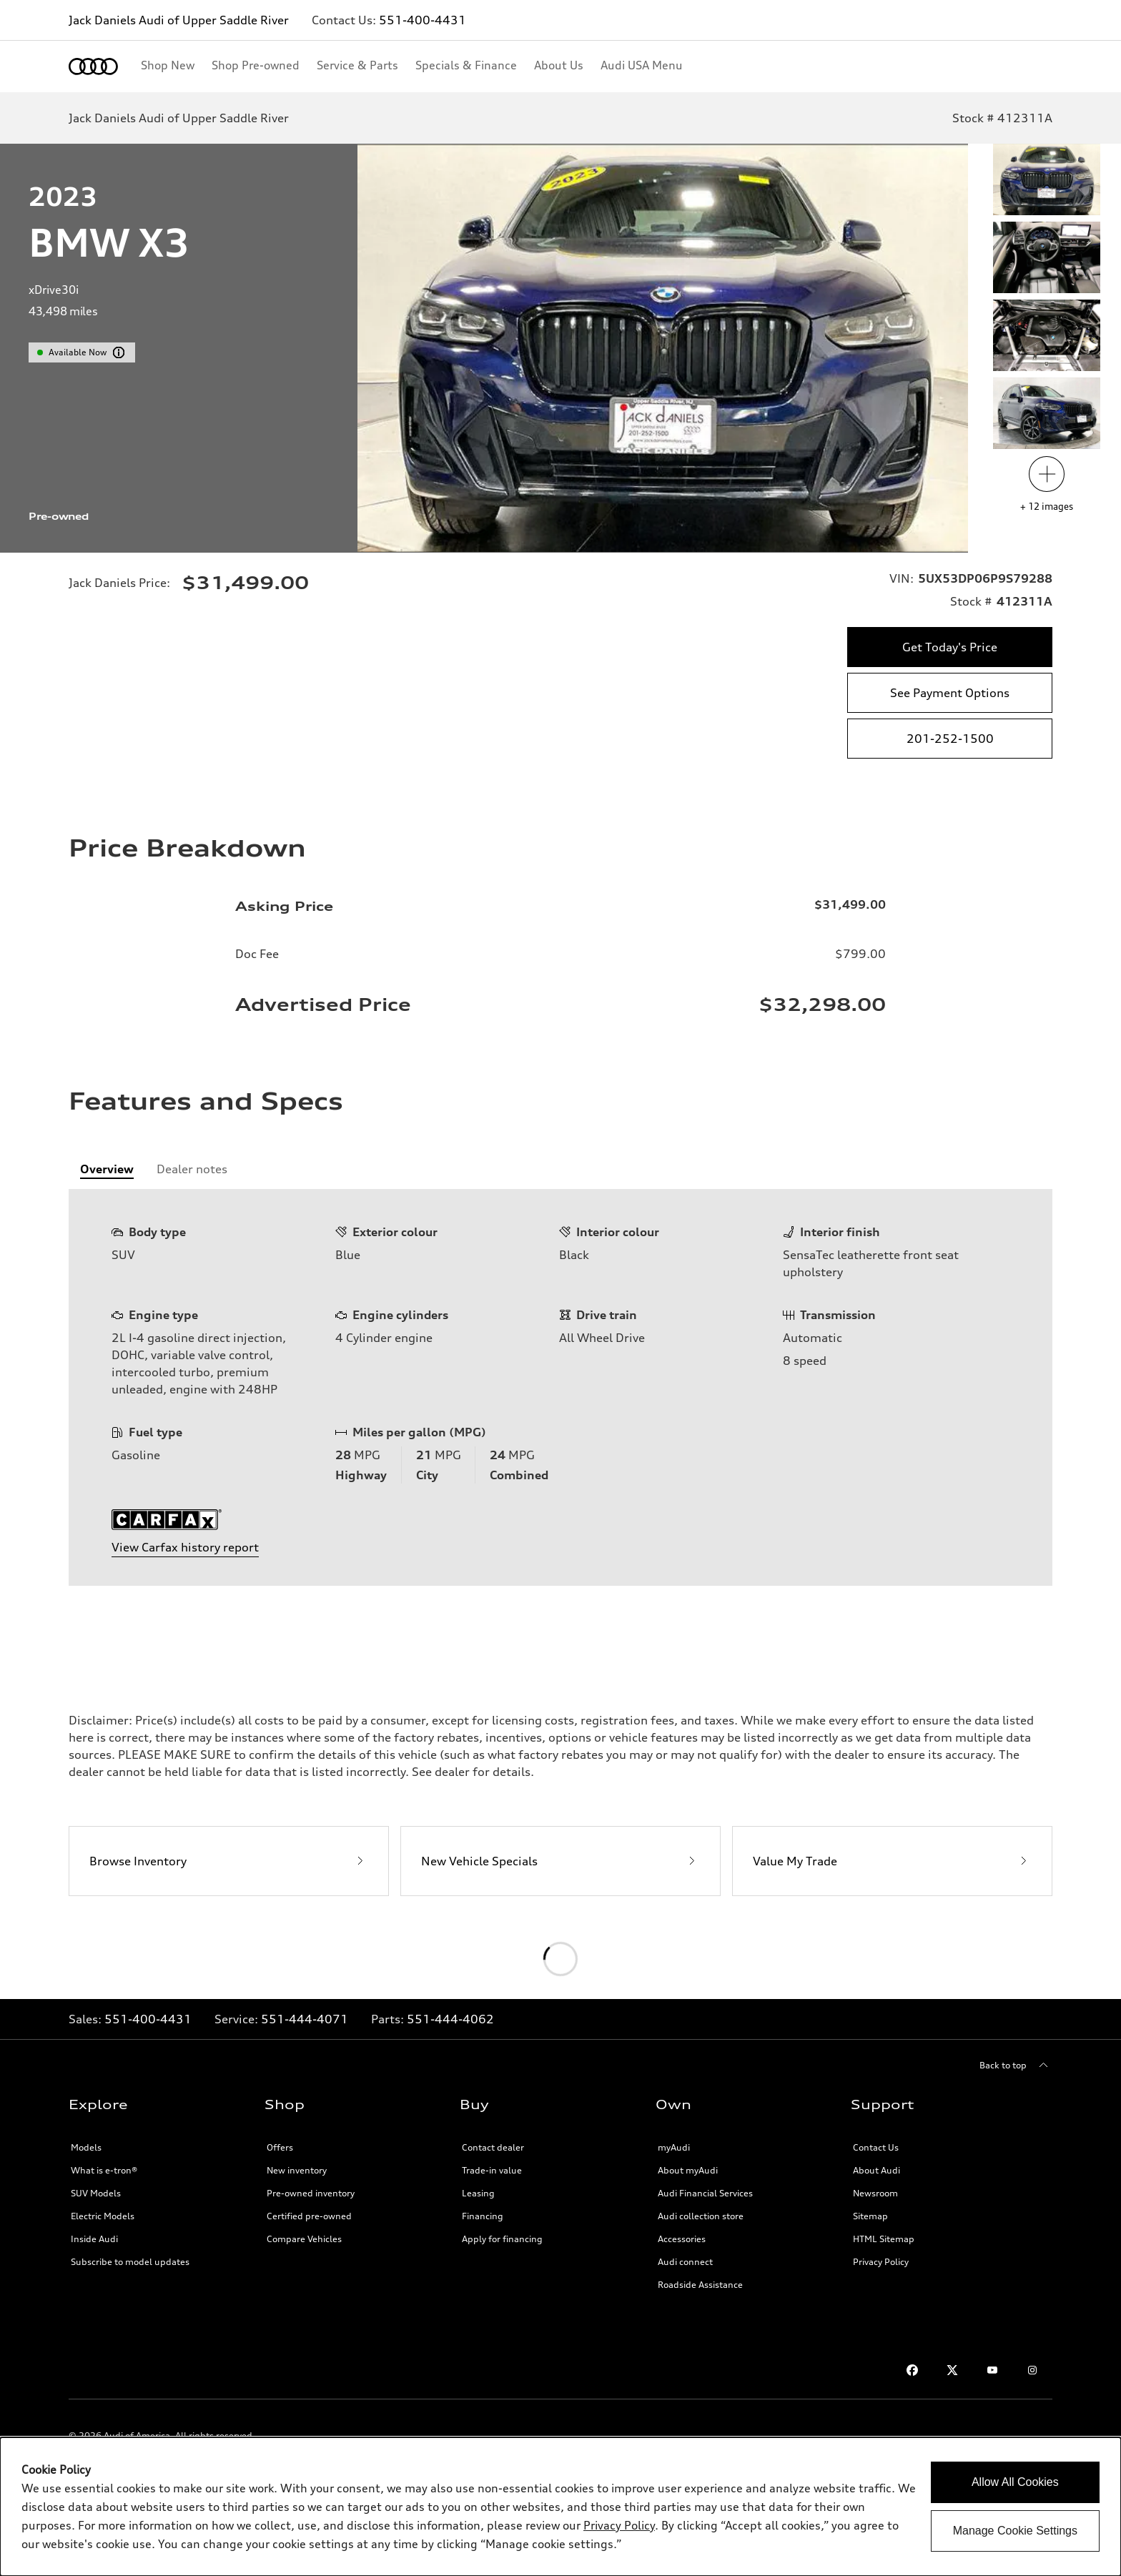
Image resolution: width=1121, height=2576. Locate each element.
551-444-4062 (450, 2019)
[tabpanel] (560, 1387)
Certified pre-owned (309, 2216)
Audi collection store (701, 2216)
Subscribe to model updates (130, 2261)
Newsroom (875, 2193)
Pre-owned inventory (311, 2193)
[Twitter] (952, 2370)
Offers (280, 2147)
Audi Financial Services (705, 2193)
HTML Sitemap (883, 2239)
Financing (482, 2216)
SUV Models (96, 2193)
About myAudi (688, 2170)
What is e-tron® (104, 2170)
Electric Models (102, 2216)
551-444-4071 (304, 2019)
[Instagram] (1032, 2370)
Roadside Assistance (700, 2284)
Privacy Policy (881, 2261)
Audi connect (685, 2261)
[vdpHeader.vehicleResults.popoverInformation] (119, 352)
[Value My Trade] (892, 1861)
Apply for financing (502, 2239)
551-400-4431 (422, 20)
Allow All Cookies (1015, 2482)
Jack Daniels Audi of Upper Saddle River (179, 20)
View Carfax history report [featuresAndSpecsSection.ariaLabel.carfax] (185, 1547)
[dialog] (560, 2506)
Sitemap (870, 2216)
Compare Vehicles (304, 2239)
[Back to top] (1015, 2065)
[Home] (93, 66)
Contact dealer (493, 2147)
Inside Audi (94, 2239)
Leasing (478, 2193)
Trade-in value (492, 2170)
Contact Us (876, 2147)
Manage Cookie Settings (1015, 2531)
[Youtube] (992, 2370)
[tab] (107, 1169)
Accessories (682, 2239)
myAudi (674, 2147)
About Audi (876, 2170)
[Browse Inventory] (229, 1861)
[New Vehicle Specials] (560, 1861)
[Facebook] (912, 2370)
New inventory (297, 2170)
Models (86, 2147)
